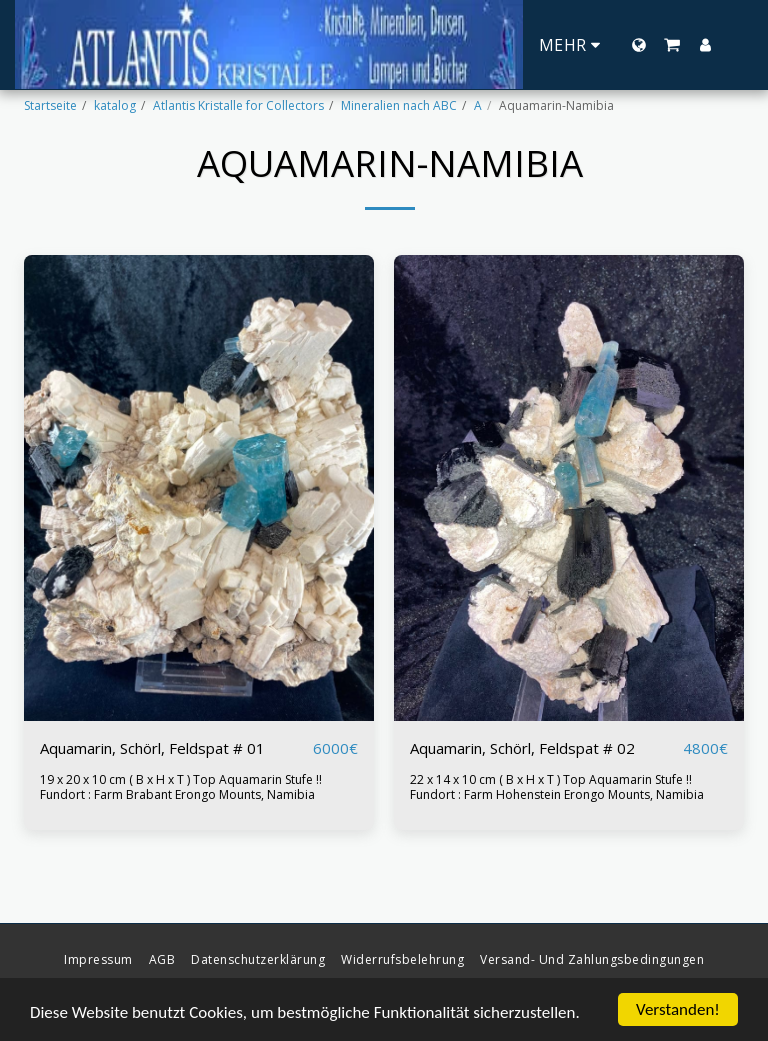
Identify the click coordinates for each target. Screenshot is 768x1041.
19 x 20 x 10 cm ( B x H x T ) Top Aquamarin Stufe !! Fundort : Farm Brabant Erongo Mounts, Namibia (181, 787)
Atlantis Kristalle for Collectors (238, 105)
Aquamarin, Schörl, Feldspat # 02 (522, 748)
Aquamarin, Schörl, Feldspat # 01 (152, 748)
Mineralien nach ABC (399, 105)
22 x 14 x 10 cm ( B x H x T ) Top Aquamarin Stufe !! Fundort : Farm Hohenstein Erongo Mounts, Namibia (557, 787)
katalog (115, 105)
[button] (672, 45)
